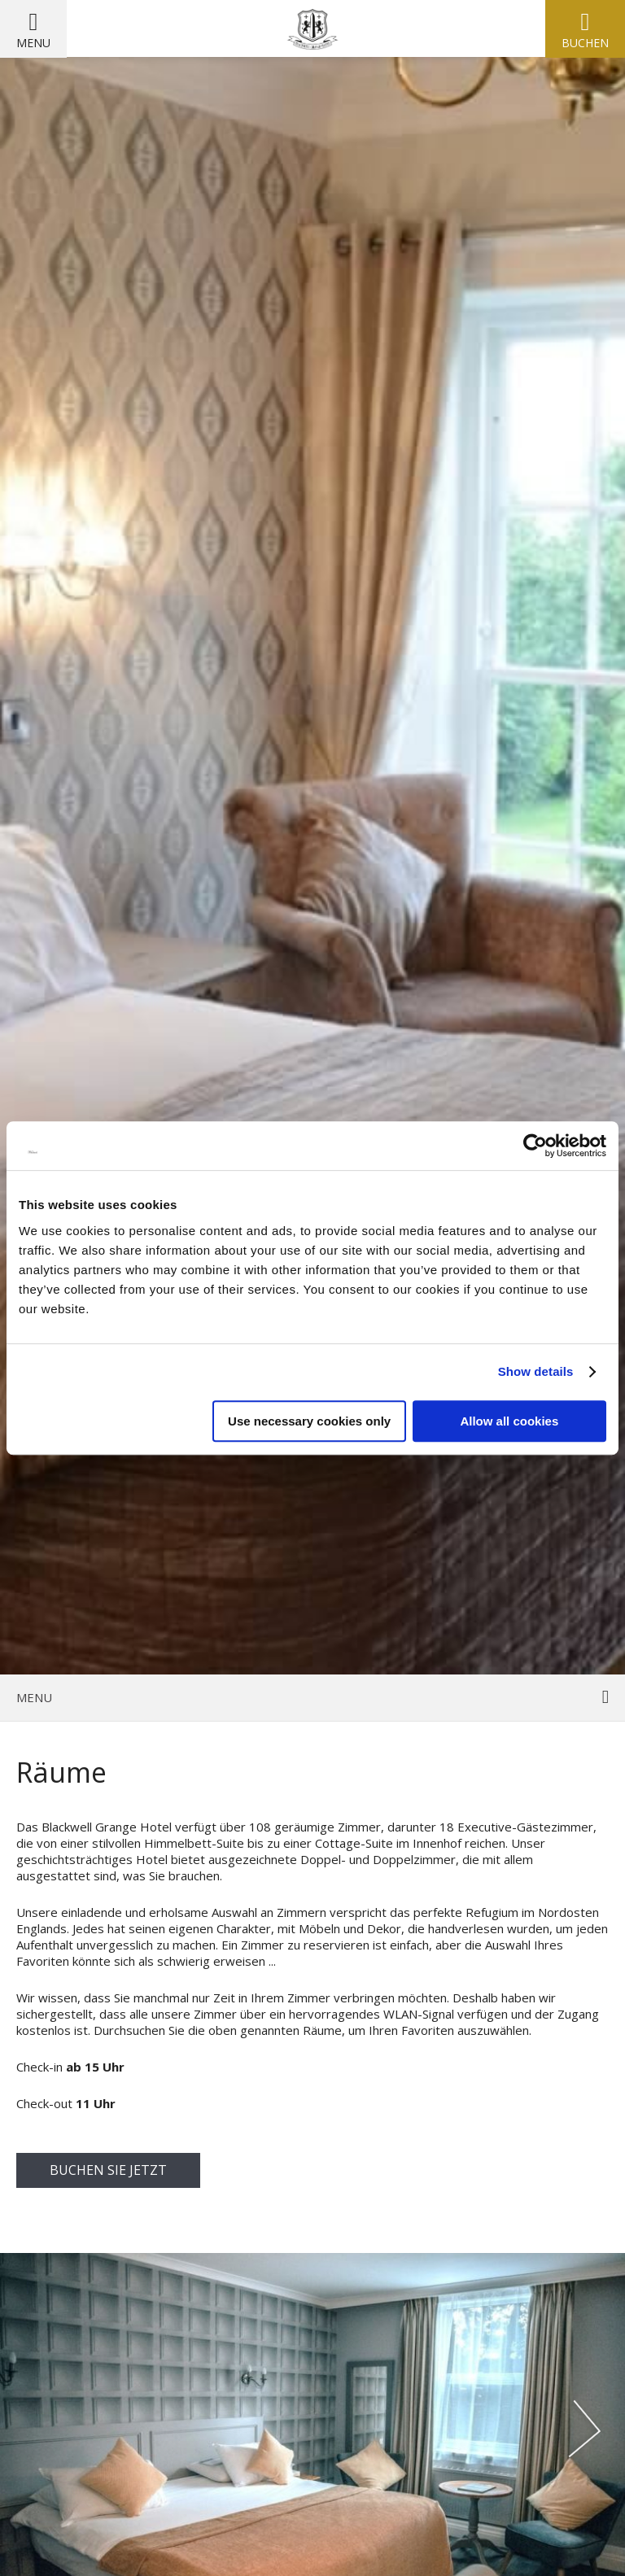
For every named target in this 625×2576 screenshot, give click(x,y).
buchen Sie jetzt (108, 2170)
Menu (33, 42)
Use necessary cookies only (309, 1421)
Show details (536, 1371)
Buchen (585, 42)
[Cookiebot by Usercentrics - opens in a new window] (535, 1145)
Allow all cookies (509, 1421)
